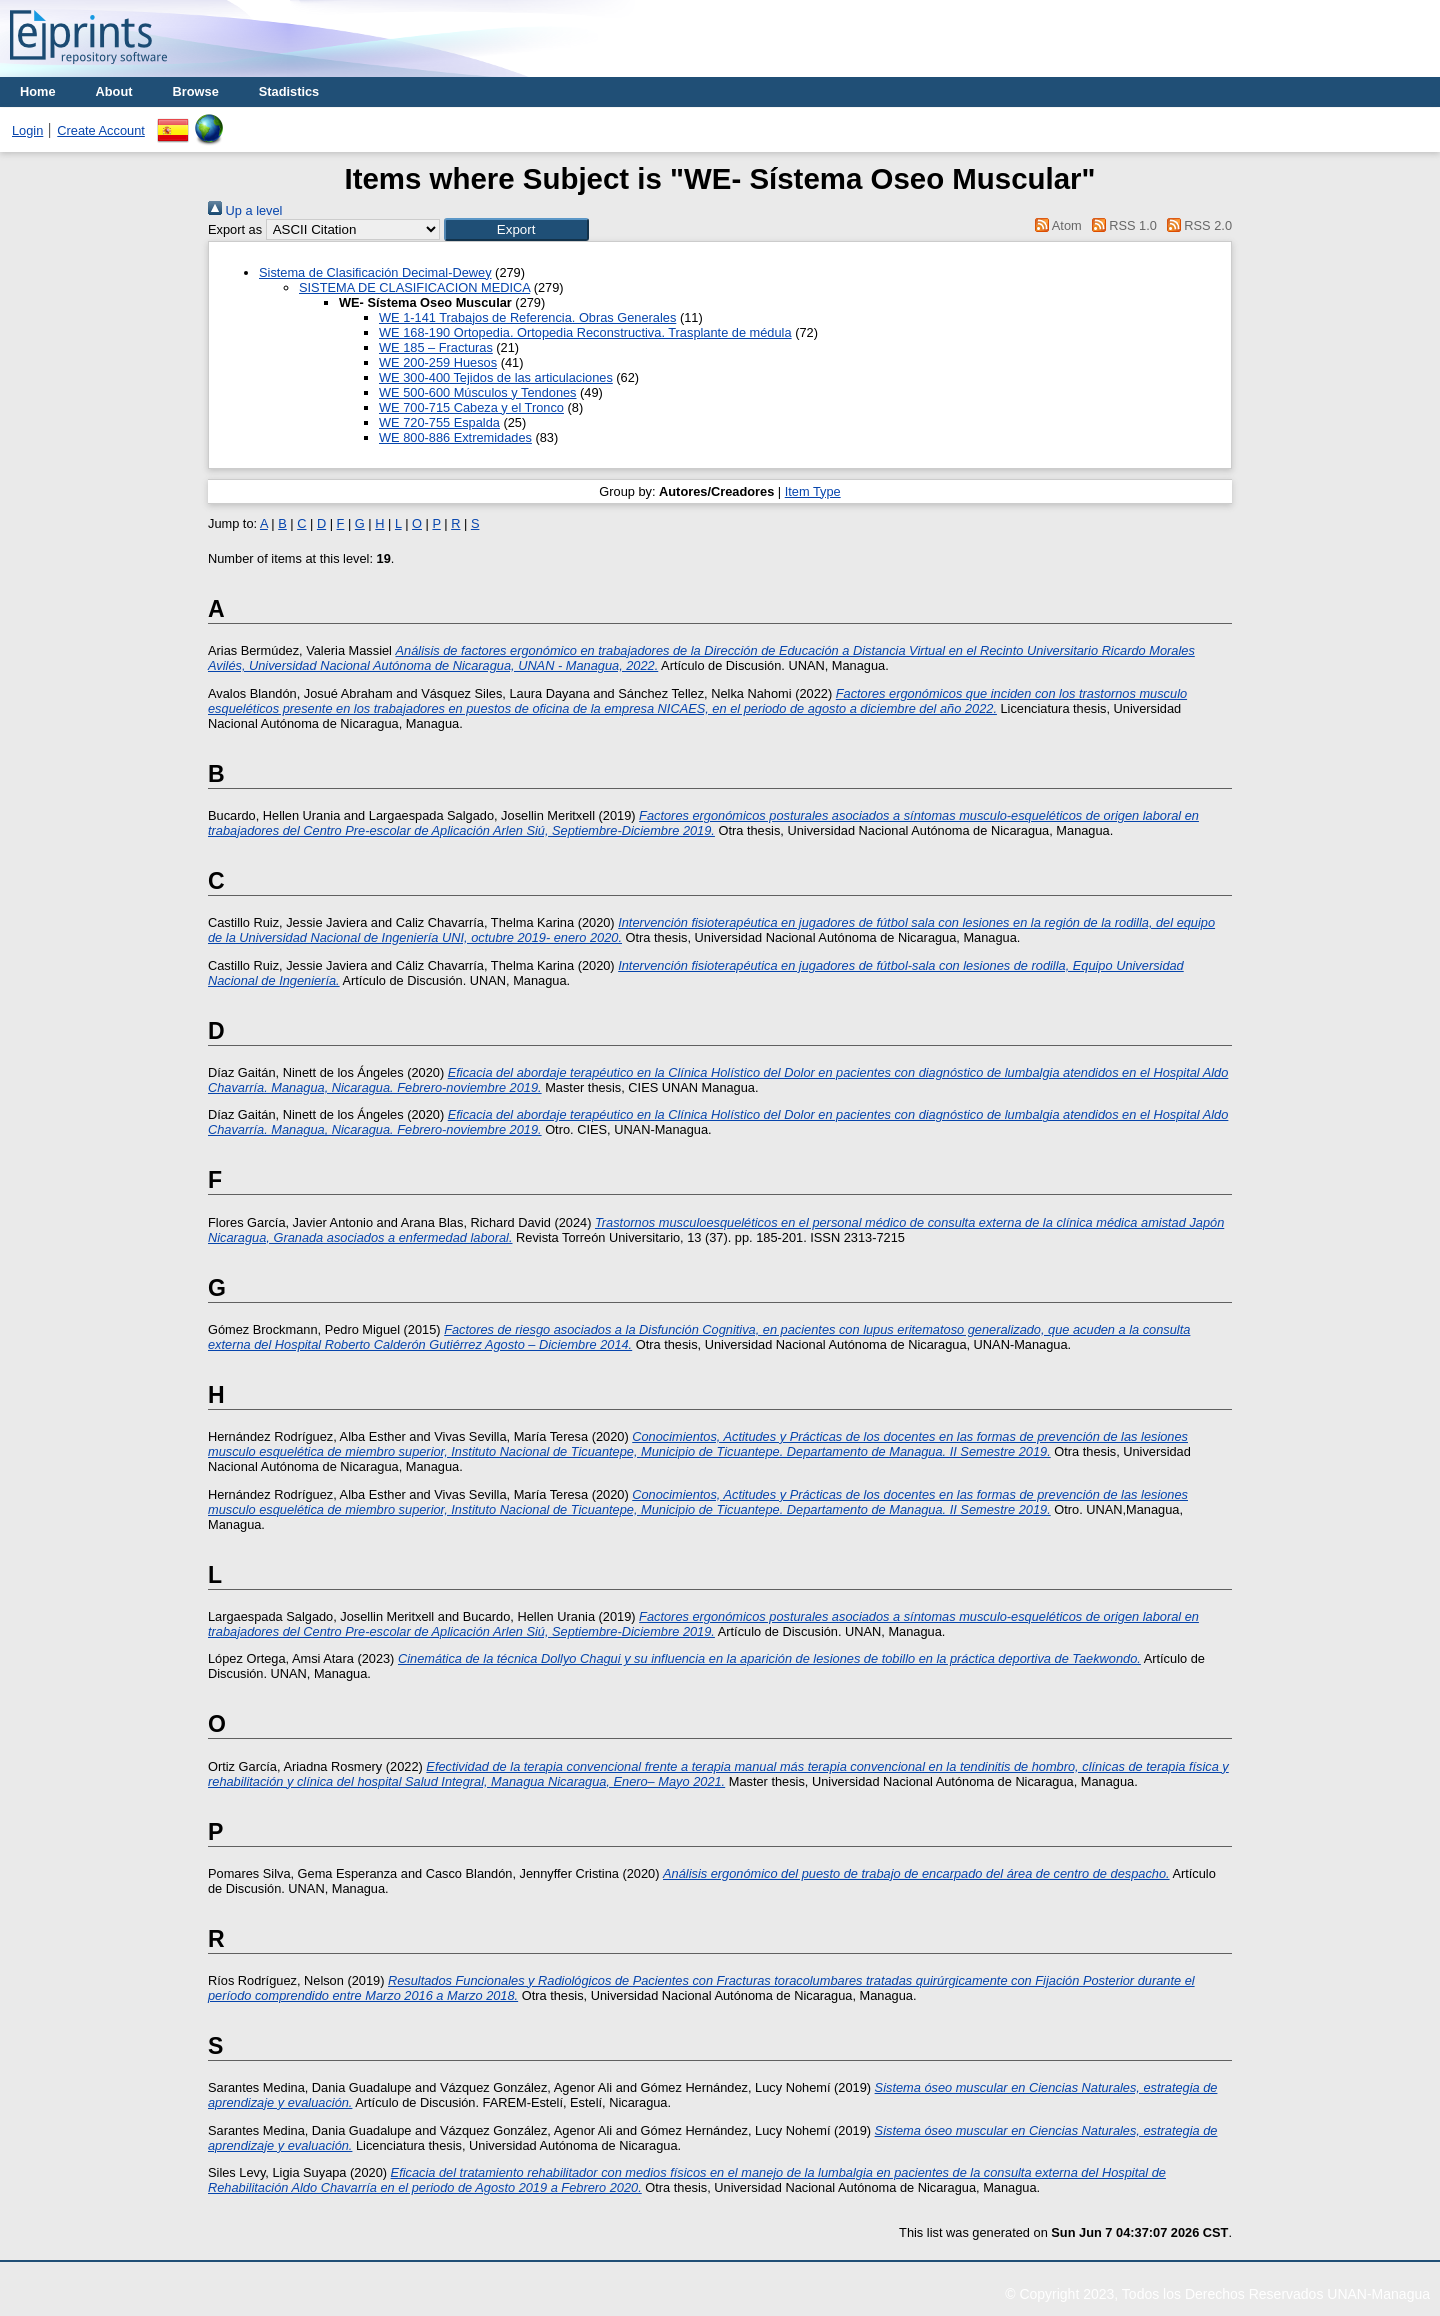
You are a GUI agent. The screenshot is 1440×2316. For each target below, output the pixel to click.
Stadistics (289, 91)
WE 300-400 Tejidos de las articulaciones (496, 377)
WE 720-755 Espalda (439, 422)
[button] (516, 229)
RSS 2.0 (1196, 225)
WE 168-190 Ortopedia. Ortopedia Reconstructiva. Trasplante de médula (585, 332)
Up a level (245, 210)
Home (38, 91)
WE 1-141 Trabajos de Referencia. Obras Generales (527, 317)
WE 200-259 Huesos (438, 362)
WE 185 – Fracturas (436, 347)
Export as (235, 229)
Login (27, 130)
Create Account (101, 130)
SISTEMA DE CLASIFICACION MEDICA (414, 287)
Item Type (813, 491)
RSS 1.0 (1121, 225)
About (114, 91)
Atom (1055, 225)
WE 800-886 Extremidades (455, 437)
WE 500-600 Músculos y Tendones (478, 392)
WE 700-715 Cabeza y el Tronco (471, 407)
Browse (196, 91)
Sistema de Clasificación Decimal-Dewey (375, 272)
